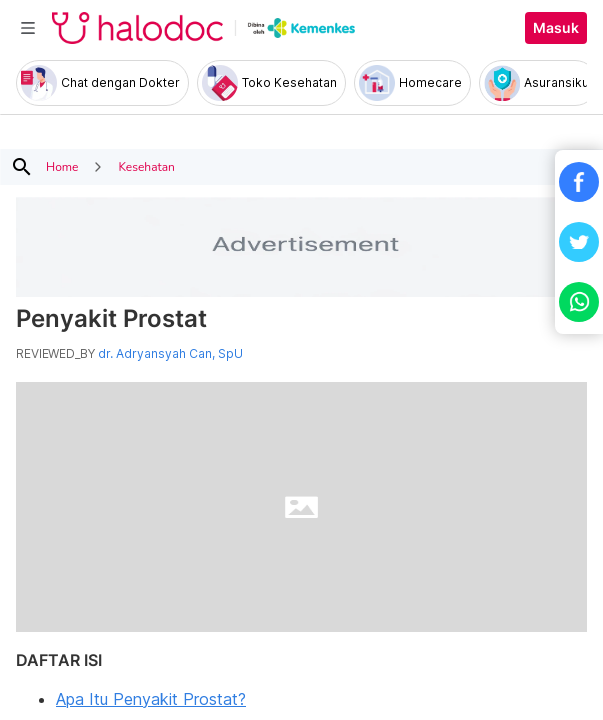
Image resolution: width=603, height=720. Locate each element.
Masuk (556, 28)
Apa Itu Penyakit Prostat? (151, 699)
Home (62, 167)
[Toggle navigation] (28, 28)
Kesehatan (146, 167)
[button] (579, 182)
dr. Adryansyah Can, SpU (170, 354)
